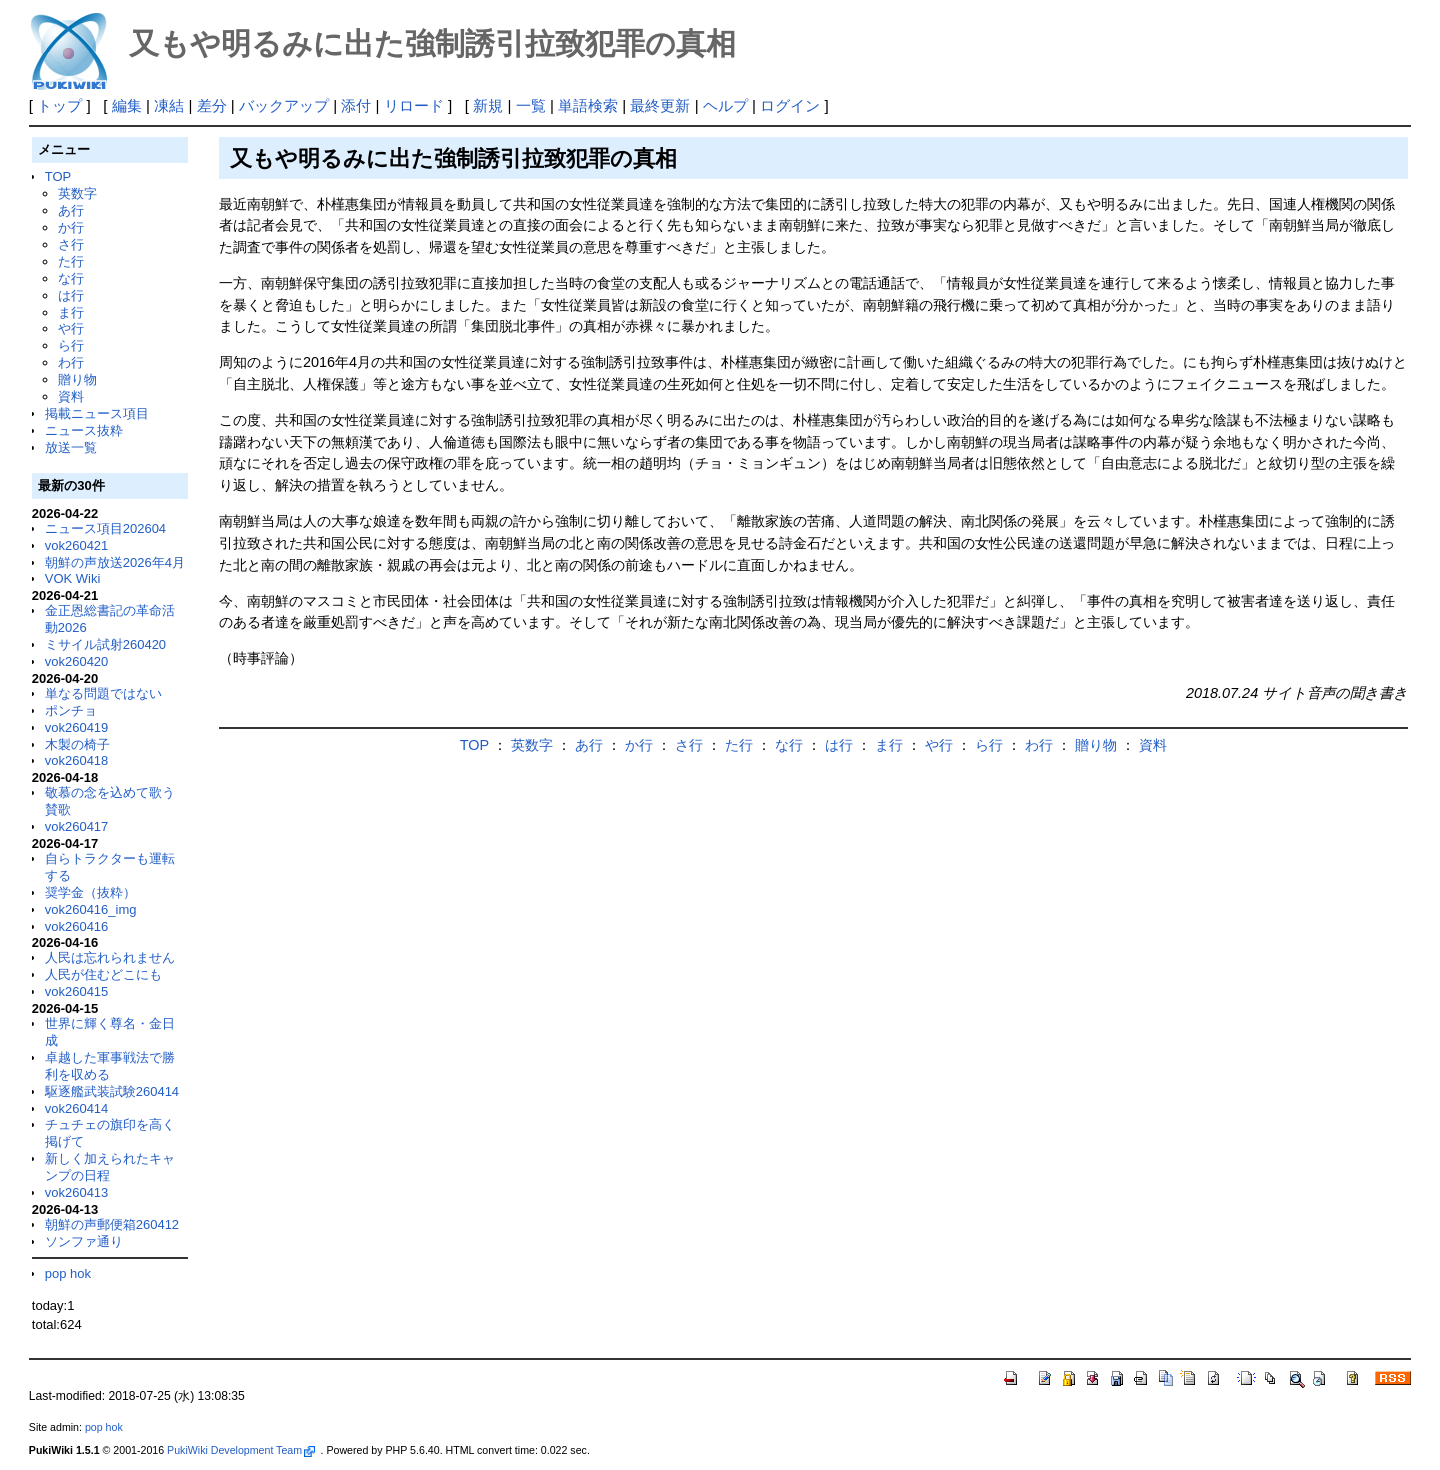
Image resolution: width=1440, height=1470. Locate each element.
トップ (59, 105)
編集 (127, 105)
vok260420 (77, 661)
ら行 (71, 345)
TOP (58, 176)
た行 (71, 261)
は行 (71, 295)
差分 (212, 105)
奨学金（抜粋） (90, 892)
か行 (71, 227)
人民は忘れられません (110, 957)
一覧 (531, 105)
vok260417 (77, 826)
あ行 (71, 210)
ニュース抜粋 (84, 430)
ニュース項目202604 (105, 528)
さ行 (71, 244)
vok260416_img (91, 909)
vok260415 (77, 991)
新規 (488, 105)
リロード (414, 105)
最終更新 (660, 105)
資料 (71, 396)
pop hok (68, 1273)
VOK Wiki (73, 578)
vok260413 (77, 1192)
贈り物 (77, 379)
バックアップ (284, 105)
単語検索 (588, 105)
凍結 (169, 105)
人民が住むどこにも (103, 974)
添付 (356, 105)
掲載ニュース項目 (97, 413)
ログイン (790, 105)
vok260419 (77, 727)
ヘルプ (725, 105)
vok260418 (77, 760)
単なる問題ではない (103, 693)
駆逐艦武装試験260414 (112, 1091)
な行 (71, 278)
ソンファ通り (84, 1241)
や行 (71, 328)
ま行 (71, 312)
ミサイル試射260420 (105, 644)
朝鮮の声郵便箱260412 (112, 1224)
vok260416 (77, 926)
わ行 (71, 362)
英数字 (77, 193)
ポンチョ (71, 710)
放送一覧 (71, 447)
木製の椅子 (77, 744)
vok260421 (77, 545)
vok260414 (77, 1108)
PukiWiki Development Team (241, 1450)
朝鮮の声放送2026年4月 (115, 562)
